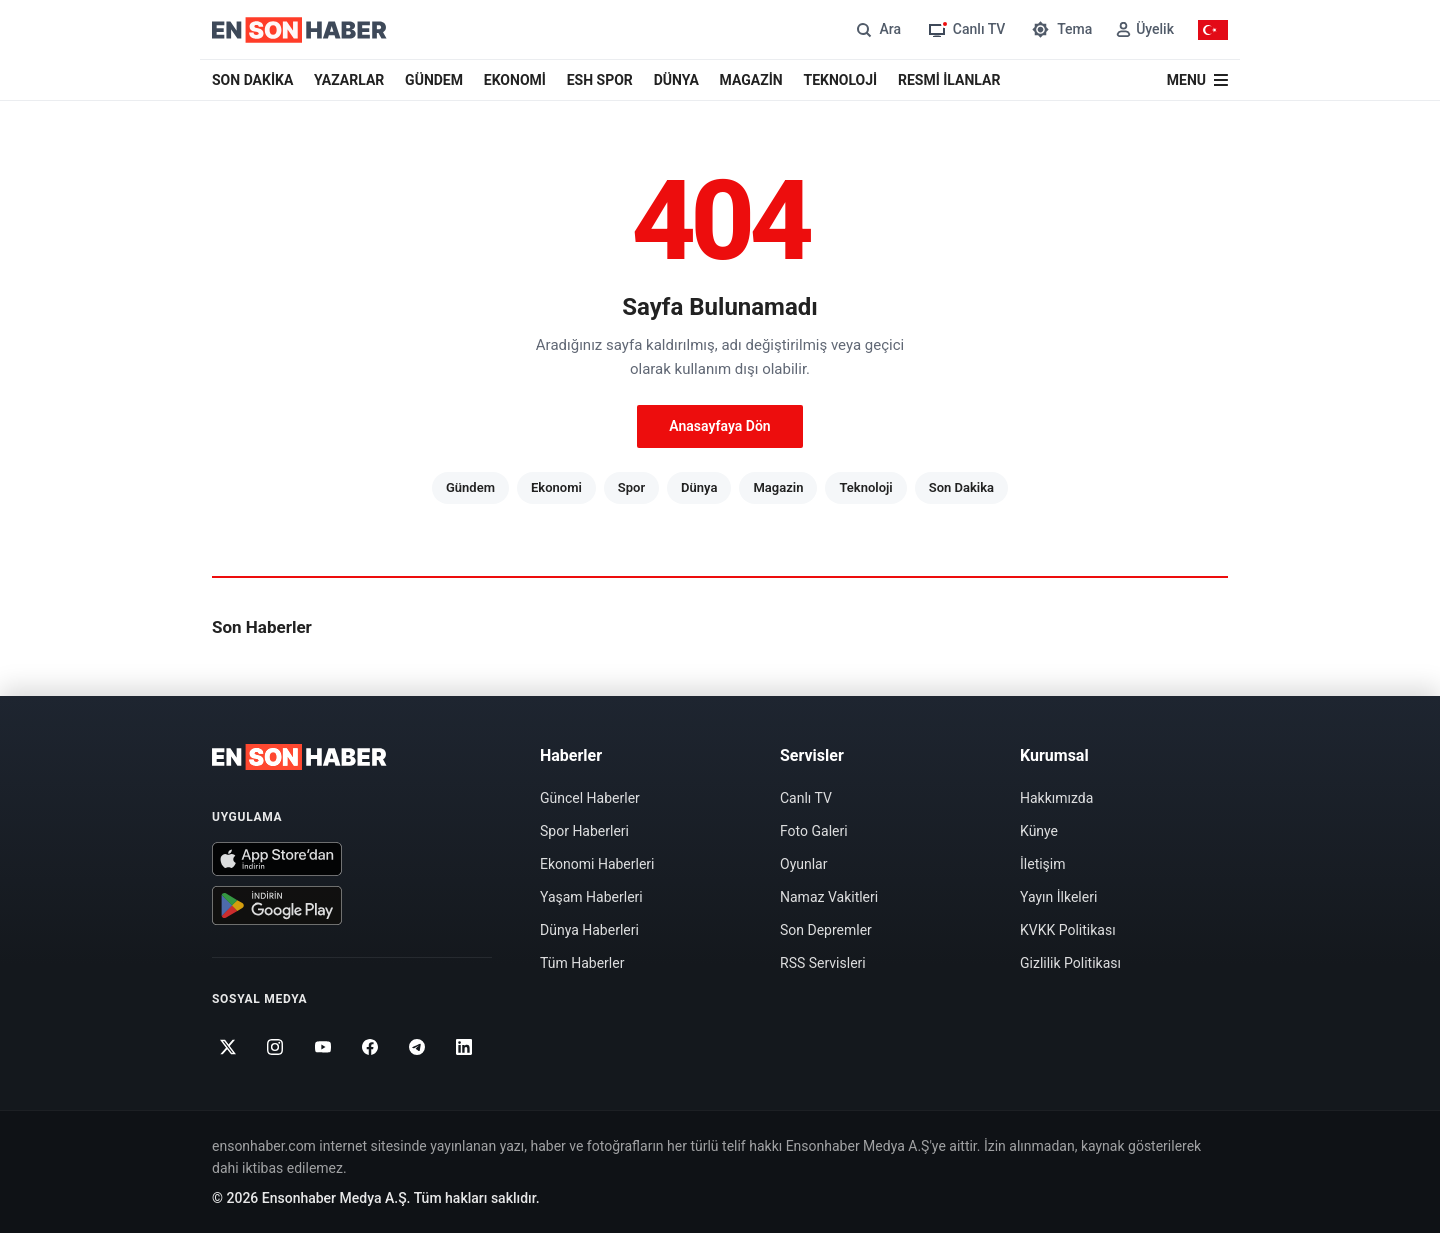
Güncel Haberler (590, 798)
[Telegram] (417, 1047)
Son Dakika (961, 487)
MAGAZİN (751, 80)
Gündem (470, 487)
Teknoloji (865, 487)
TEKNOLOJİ (841, 80)
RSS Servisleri (823, 963)
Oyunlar (803, 864)
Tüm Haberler (582, 963)
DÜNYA (676, 80)
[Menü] (1197, 80)
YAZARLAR (349, 80)
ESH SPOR (600, 80)
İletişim (1043, 864)
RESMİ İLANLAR (949, 80)
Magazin (778, 487)
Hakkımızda (1056, 798)
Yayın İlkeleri (1058, 897)
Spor (631, 487)
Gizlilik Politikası (1070, 963)
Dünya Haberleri (589, 930)
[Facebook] (370, 1047)
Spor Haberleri (584, 831)
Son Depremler (826, 930)
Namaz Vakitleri (829, 897)
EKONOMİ (515, 80)
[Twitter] (228, 1047)
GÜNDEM (434, 80)
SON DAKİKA (252, 80)
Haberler (571, 755)
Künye (1039, 831)
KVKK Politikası (1068, 930)
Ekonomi (556, 487)
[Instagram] (275, 1047)
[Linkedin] (464, 1047)
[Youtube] (322, 1047)
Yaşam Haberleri (591, 897)
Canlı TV (806, 798)
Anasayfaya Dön (719, 426)
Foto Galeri (814, 831)
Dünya (699, 487)
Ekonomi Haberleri (597, 864)
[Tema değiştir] (1060, 29)
